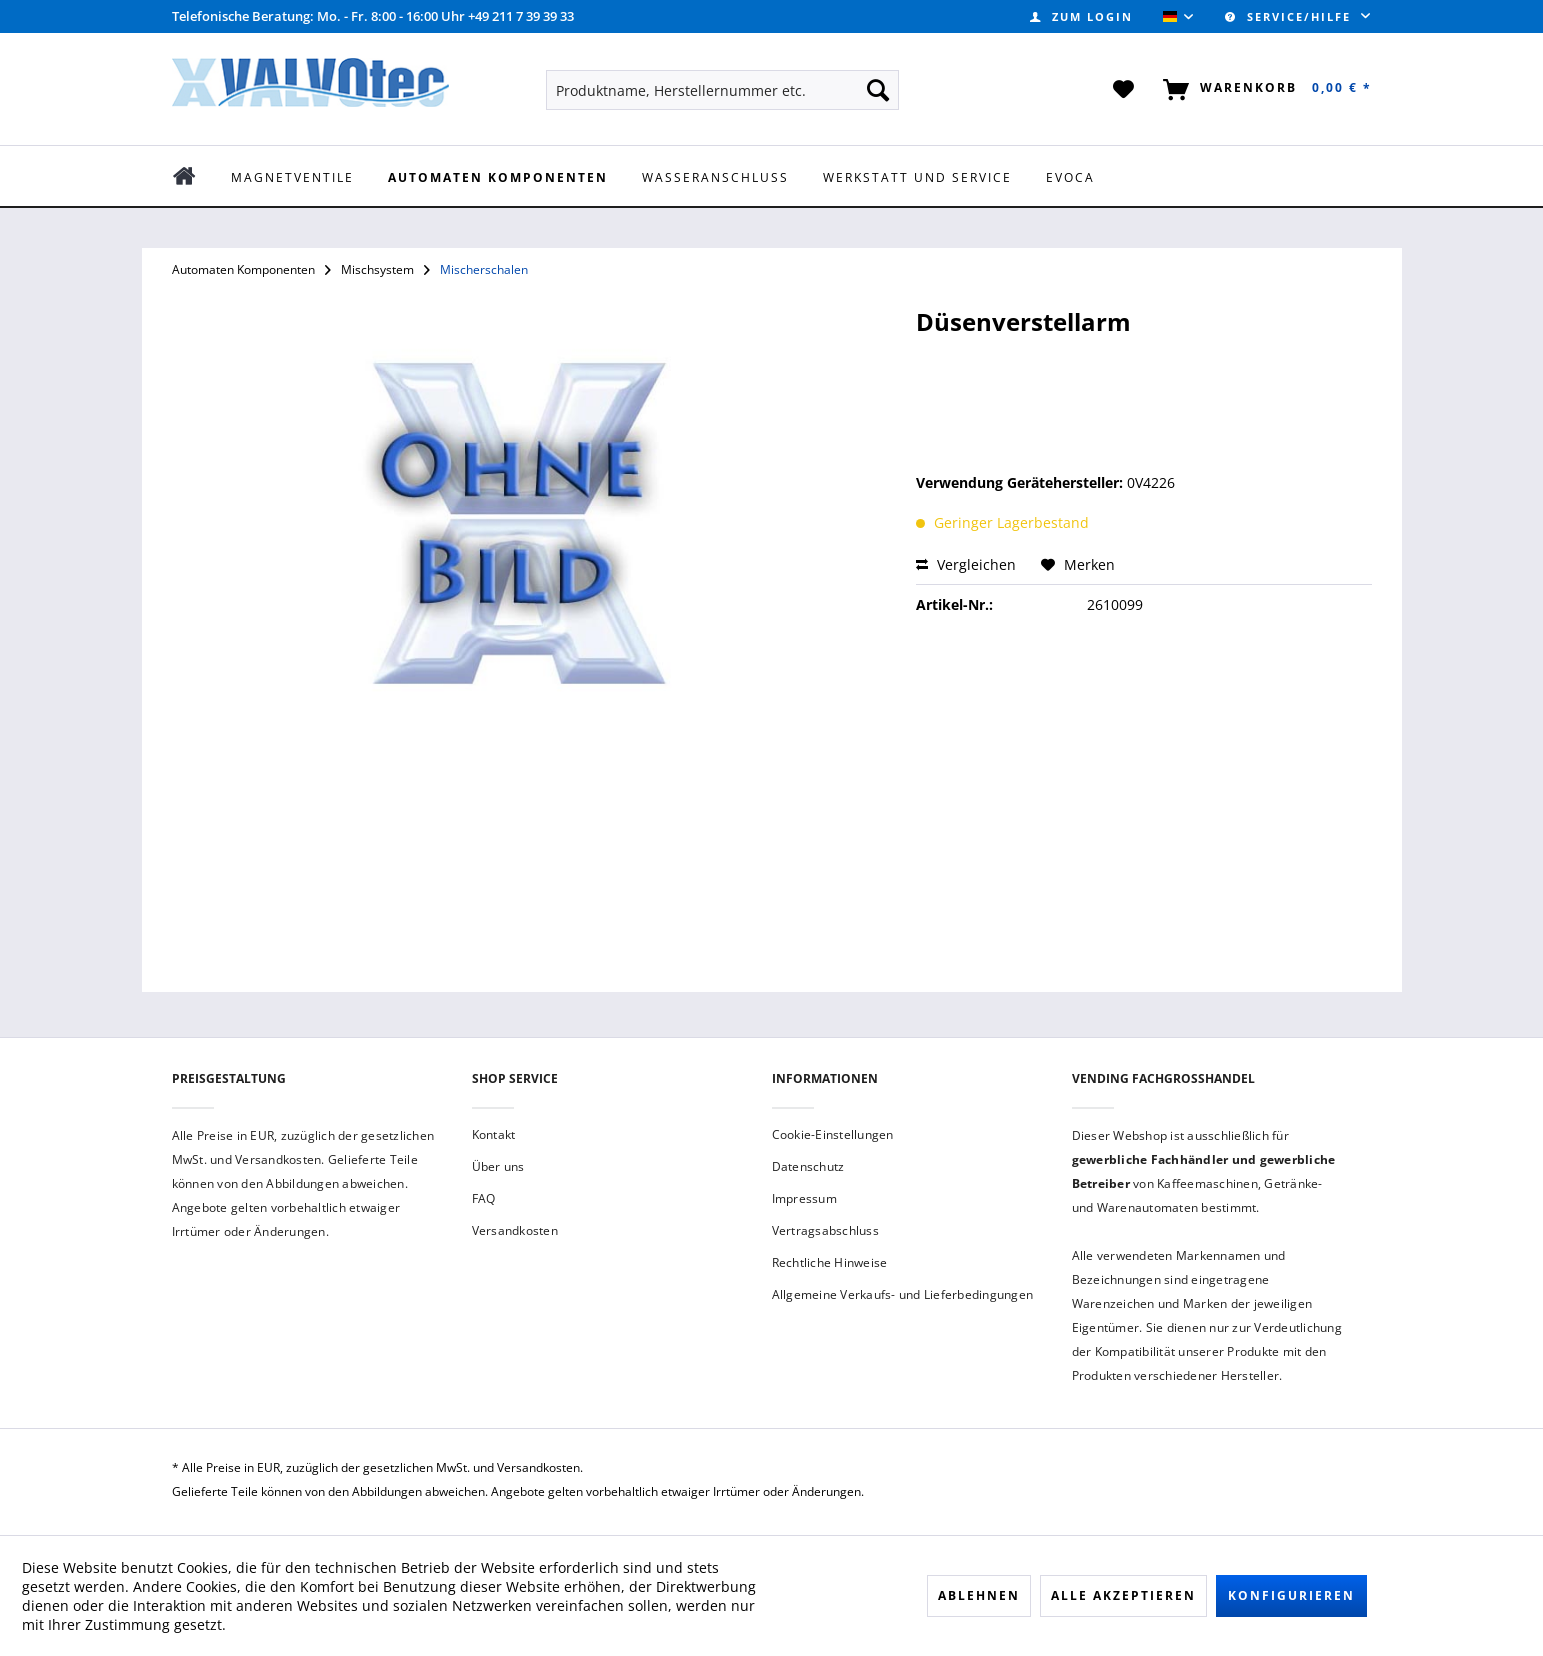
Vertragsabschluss (825, 1230)
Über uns (498, 1166)
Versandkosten (515, 1230)
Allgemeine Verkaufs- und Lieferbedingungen (903, 1294)
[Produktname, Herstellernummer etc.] (722, 90)
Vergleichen (966, 564)
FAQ (484, 1198)
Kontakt (494, 1134)
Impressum (804, 1198)
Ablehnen (979, 1595)
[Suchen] (878, 90)
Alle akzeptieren (1123, 1595)
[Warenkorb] (1263, 90)
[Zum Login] (1081, 16)
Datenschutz (808, 1166)
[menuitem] (1081, 16)
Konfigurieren (1291, 1595)
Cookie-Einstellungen (833, 1134)
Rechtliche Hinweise (830, 1262)
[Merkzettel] (1124, 90)
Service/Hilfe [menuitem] (1290, 16)
